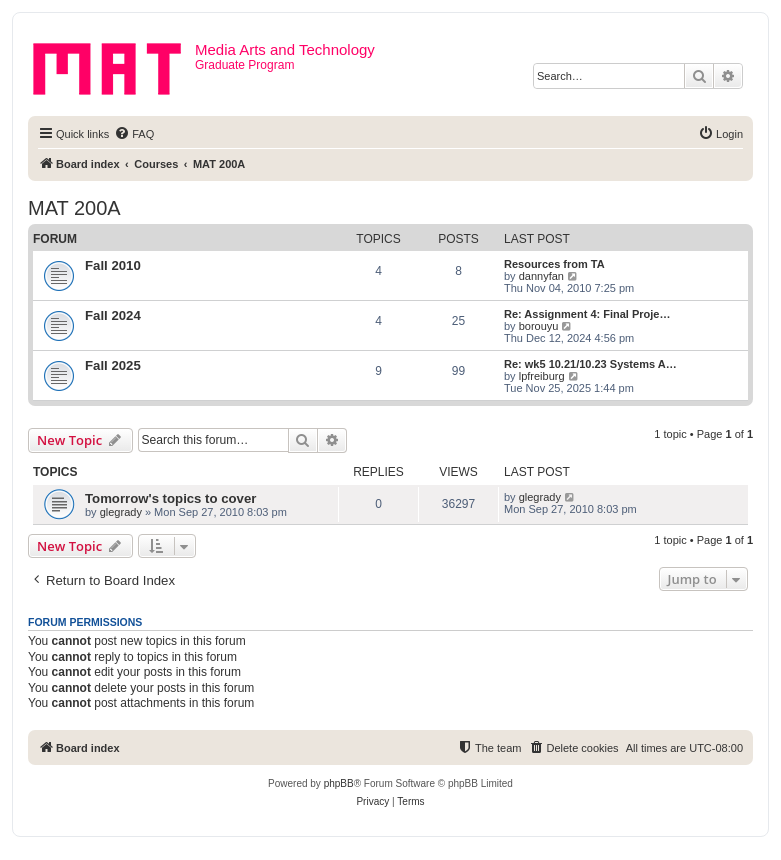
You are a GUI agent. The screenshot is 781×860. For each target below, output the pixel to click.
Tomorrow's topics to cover (170, 498)
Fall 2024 (113, 315)
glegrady (121, 512)
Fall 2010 (113, 265)
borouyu (539, 326)
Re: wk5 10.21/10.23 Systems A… (590, 364)
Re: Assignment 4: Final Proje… (587, 314)
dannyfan (541, 276)
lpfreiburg (542, 376)
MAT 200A (74, 208)
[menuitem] (134, 134)
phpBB (339, 783)
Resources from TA (554, 264)
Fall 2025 (113, 365)
